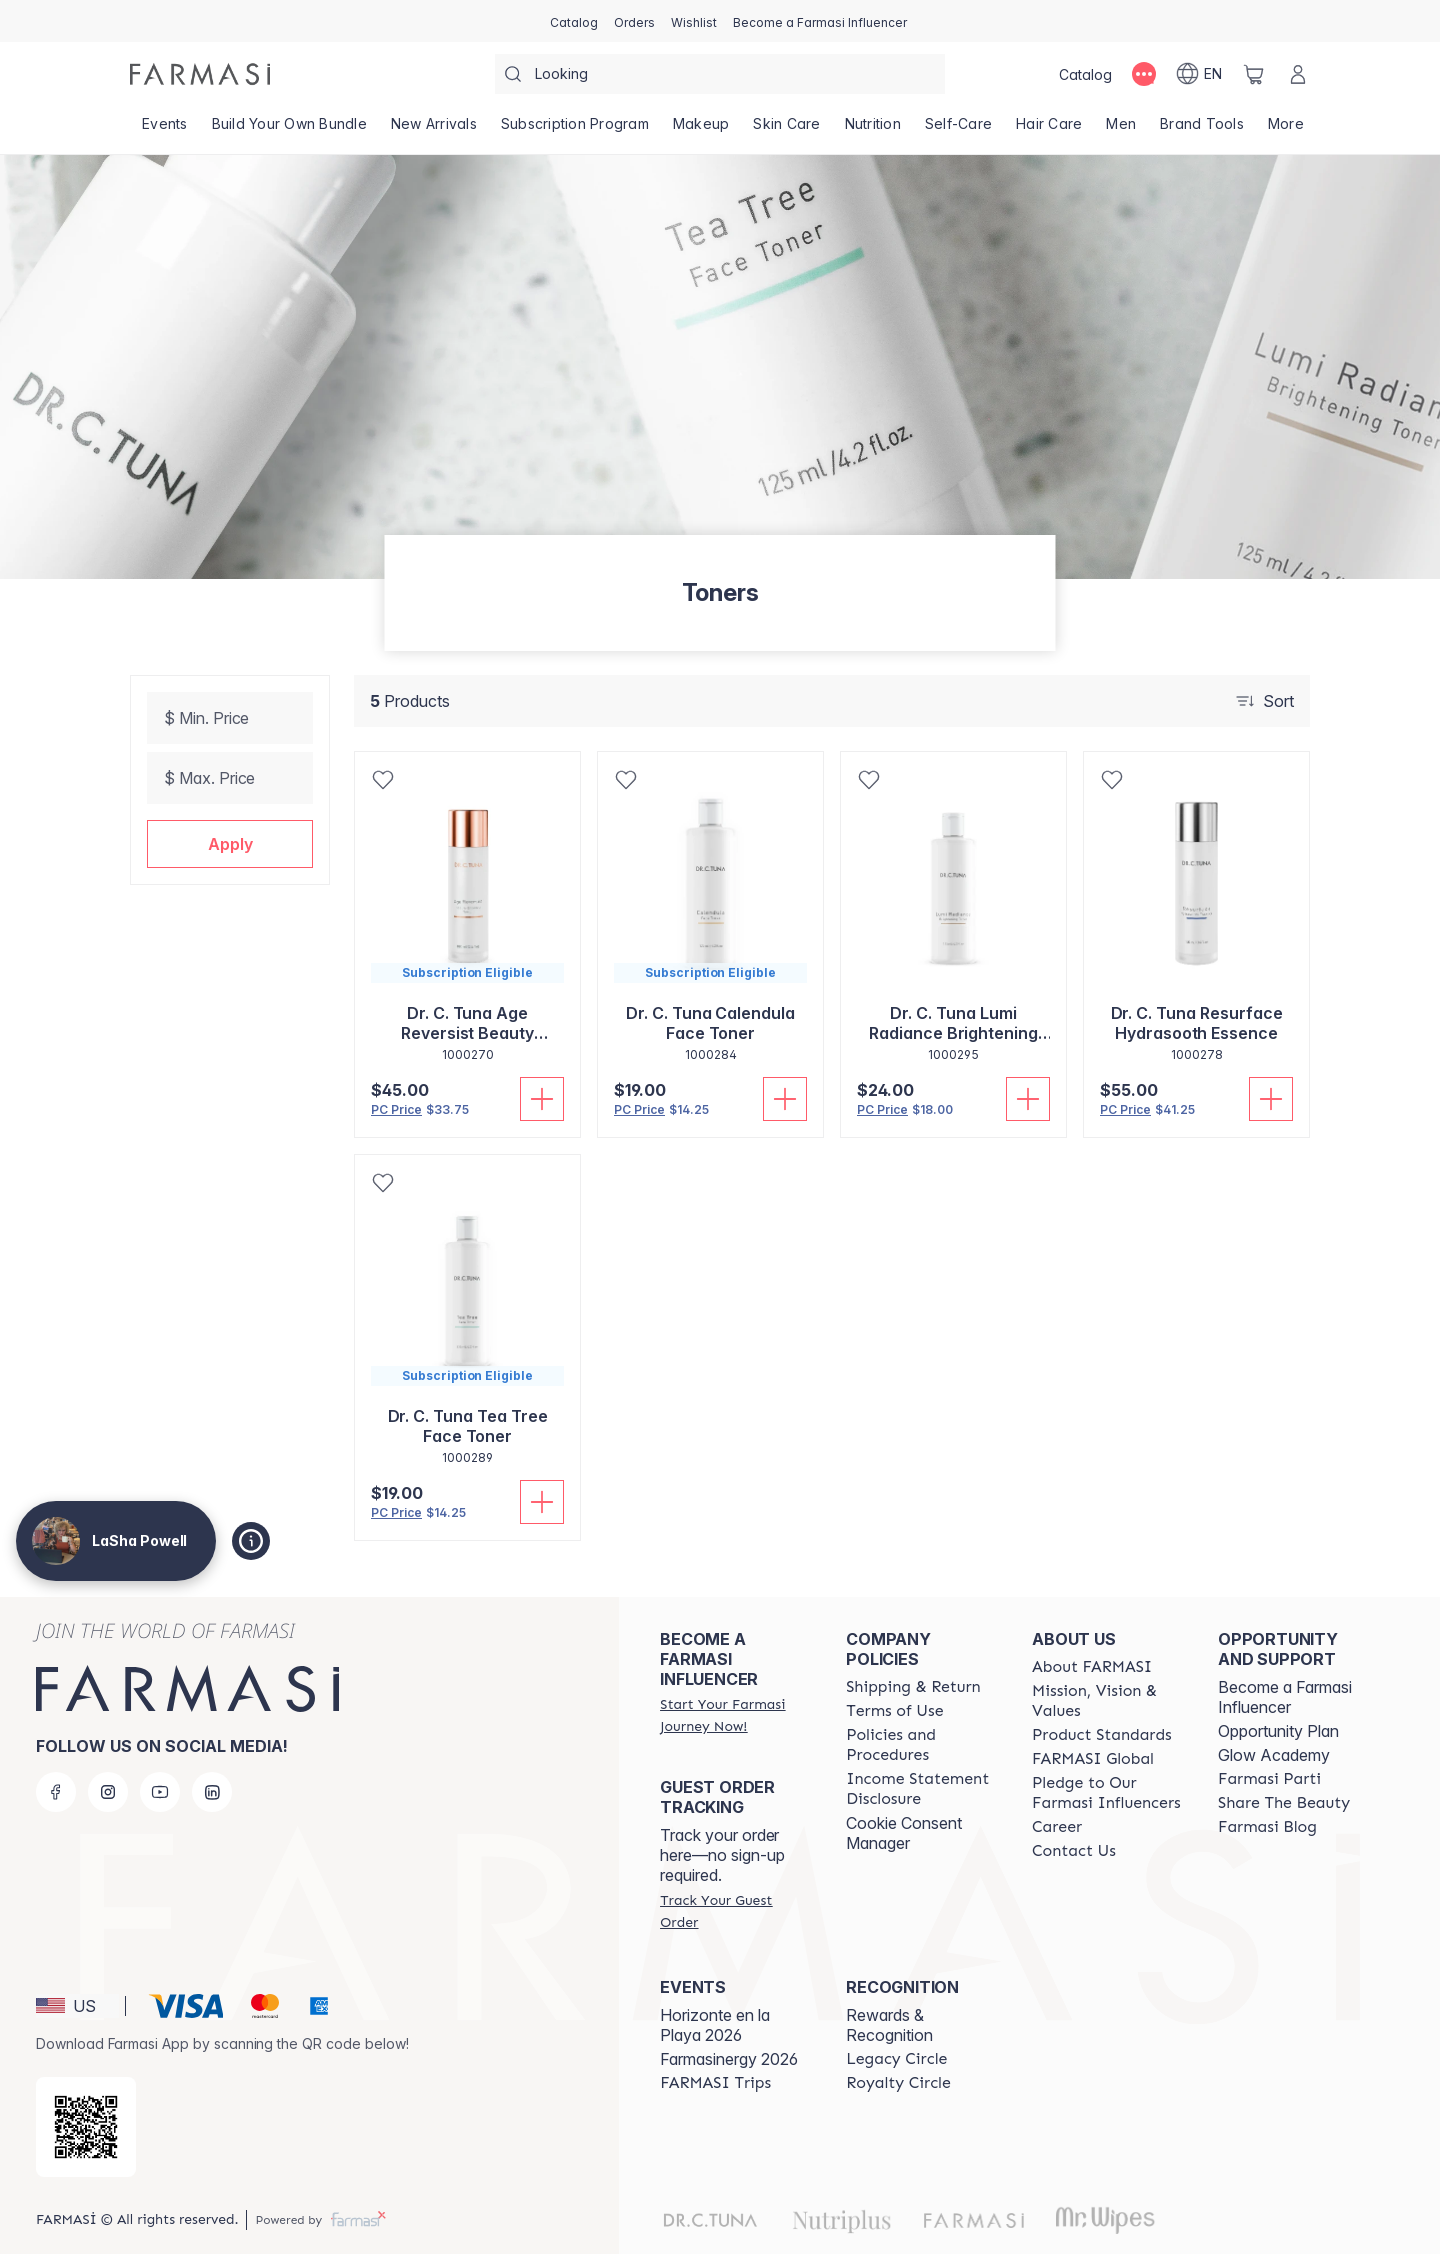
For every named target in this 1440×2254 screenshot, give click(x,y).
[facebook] (56, 1792)
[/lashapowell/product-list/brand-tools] (1202, 130)
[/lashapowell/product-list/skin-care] (786, 130)
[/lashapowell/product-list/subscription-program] (575, 130)
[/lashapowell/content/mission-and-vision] (1107, 1701)
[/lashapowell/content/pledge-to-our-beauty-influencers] (1107, 1793)
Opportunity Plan (1278, 1731)
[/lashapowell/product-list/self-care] (958, 130)
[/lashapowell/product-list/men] (1121, 130)
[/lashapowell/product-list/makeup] (701, 130)
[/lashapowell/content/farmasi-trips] (715, 2083)
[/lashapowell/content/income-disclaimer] (921, 1789)
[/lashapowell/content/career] (1057, 1827)
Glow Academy (1274, 1755)
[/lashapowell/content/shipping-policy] (913, 1687)
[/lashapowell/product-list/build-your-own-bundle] (289, 130)
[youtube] (160, 1792)
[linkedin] (212, 1792)
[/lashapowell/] (200, 74)
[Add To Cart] (542, 1099)
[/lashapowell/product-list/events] (165, 130)
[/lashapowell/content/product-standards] (1102, 1735)
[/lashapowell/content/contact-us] (1074, 1851)
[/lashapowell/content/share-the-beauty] (1284, 1803)
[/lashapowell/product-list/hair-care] (1049, 130)
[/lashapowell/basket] (1254, 74)
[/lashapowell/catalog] (574, 21)
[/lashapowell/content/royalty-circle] (898, 2083)
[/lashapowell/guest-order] (735, 1911)
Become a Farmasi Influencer (1285, 1697)
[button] (230, 844)
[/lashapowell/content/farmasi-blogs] (1267, 1827)
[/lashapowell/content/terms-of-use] (894, 1711)
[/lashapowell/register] (634, 21)
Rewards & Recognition (889, 2025)
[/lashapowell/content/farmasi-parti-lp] (1269, 1779)
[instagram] (108, 1792)
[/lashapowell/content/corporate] (1093, 1759)
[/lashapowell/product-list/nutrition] (873, 130)
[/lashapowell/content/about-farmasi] (1092, 1667)
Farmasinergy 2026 (729, 2059)
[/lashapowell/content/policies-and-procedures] (921, 1745)
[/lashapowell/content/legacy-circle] (896, 2059)
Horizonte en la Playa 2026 (715, 2025)
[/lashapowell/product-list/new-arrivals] (434, 130)
